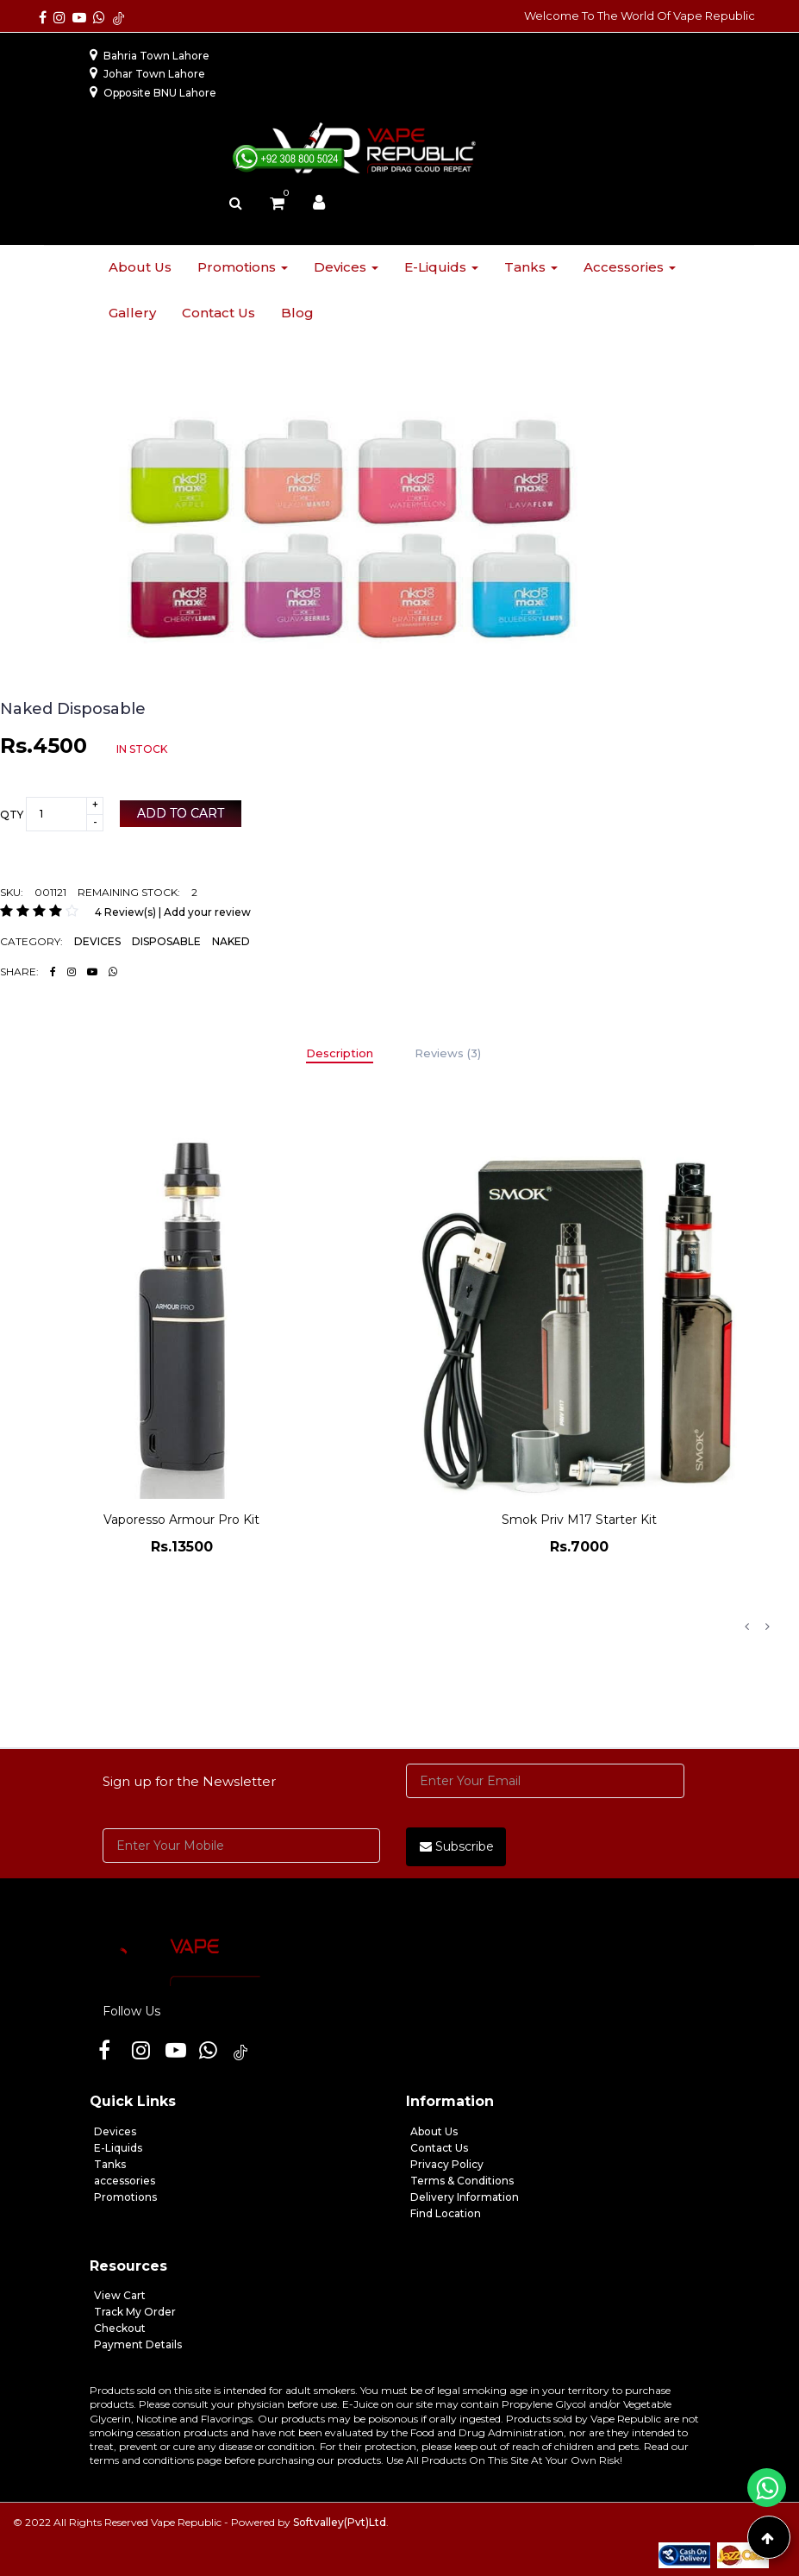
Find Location (445, 2213)
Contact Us (439, 2147)
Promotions (242, 267)
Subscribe (457, 1846)
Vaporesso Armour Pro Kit (181, 1519)
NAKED (231, 941)
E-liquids (441, 267)
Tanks (531, 267)
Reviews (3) (448, 1053)
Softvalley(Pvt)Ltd (339, 2522)
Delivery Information (464, 2197)
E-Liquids (118, 2147)
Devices (346, 267)
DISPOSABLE (166, 941)
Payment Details (138, 2344)
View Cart (120, 2295)
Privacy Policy (447, 2164)
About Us (434, 2131)
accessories (124, 2180)
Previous (746, 1626)
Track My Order (135, 2311)
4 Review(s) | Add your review (173, 912)
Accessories (630, 267)
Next (767, 1626)
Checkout (120, 2328)
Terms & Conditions (462, 2180)
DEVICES (97, 941)
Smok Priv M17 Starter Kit (579, 1519)
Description (339, 1053)
